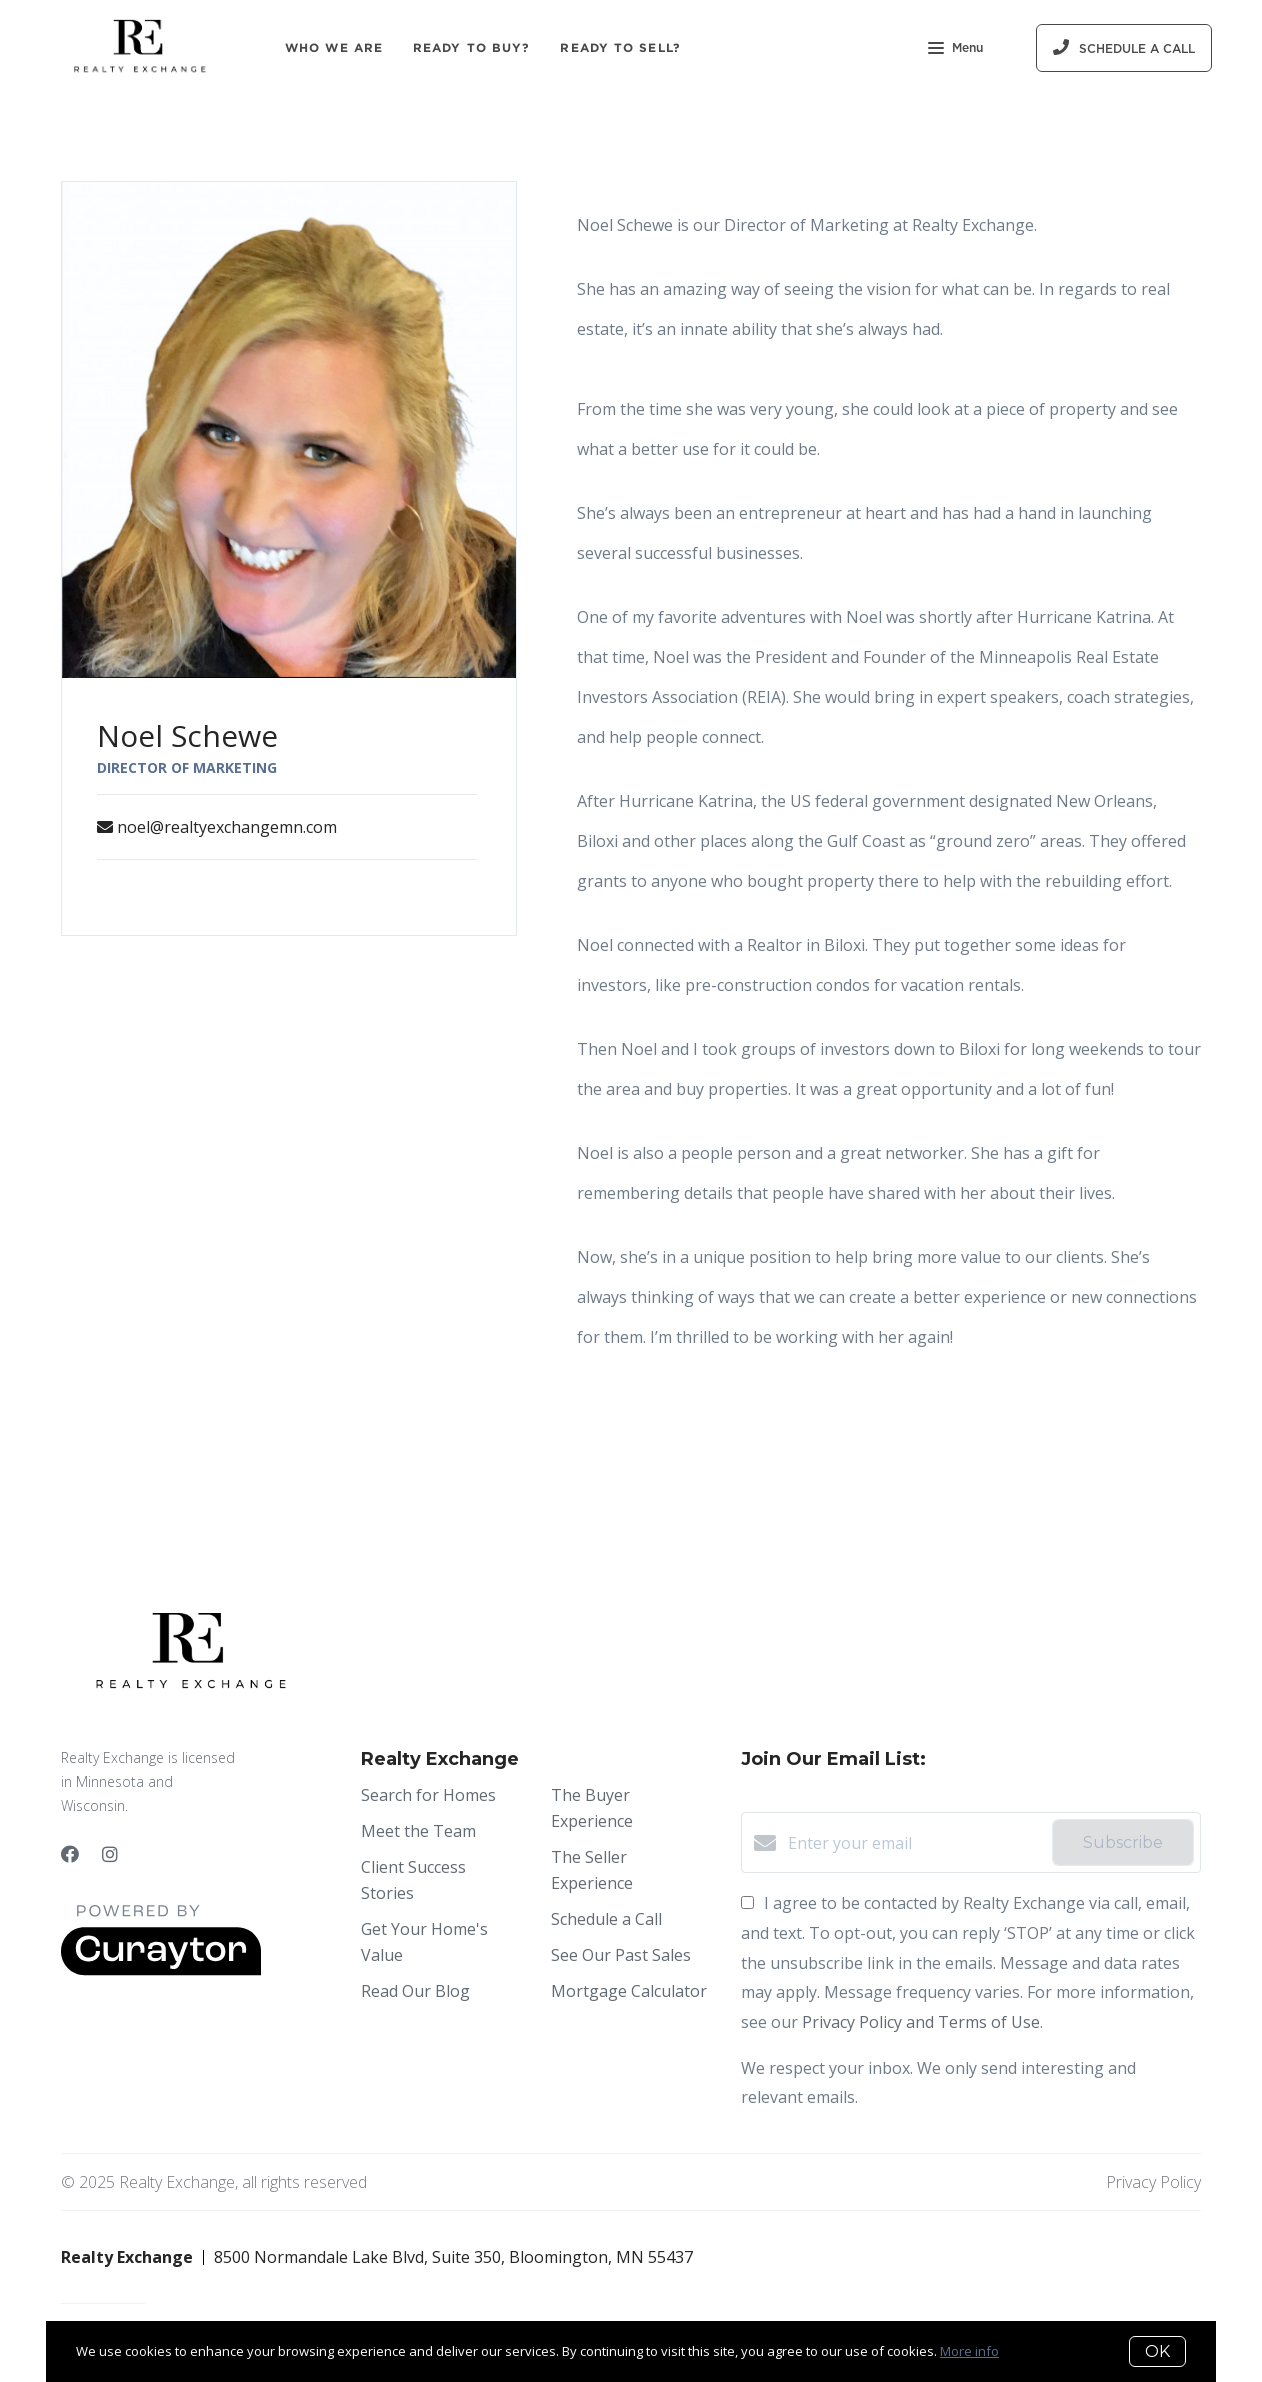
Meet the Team (418, 1831)
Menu (955, 50)
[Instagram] (110, 1854)
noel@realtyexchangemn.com (227, 827)
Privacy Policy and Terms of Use (921, 2022)
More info (969, 2351)
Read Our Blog (415, 1991)
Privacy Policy (1153, 2182)
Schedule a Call (606, 1919)
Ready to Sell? (620, 47)
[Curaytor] (161, 1970)
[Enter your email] (915, 1843)
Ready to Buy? (471, 47)
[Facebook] (70, 1854)
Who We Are (334, 47)
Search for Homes (428, 1795)
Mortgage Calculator (629, 1991)
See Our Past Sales (621, 1955)
